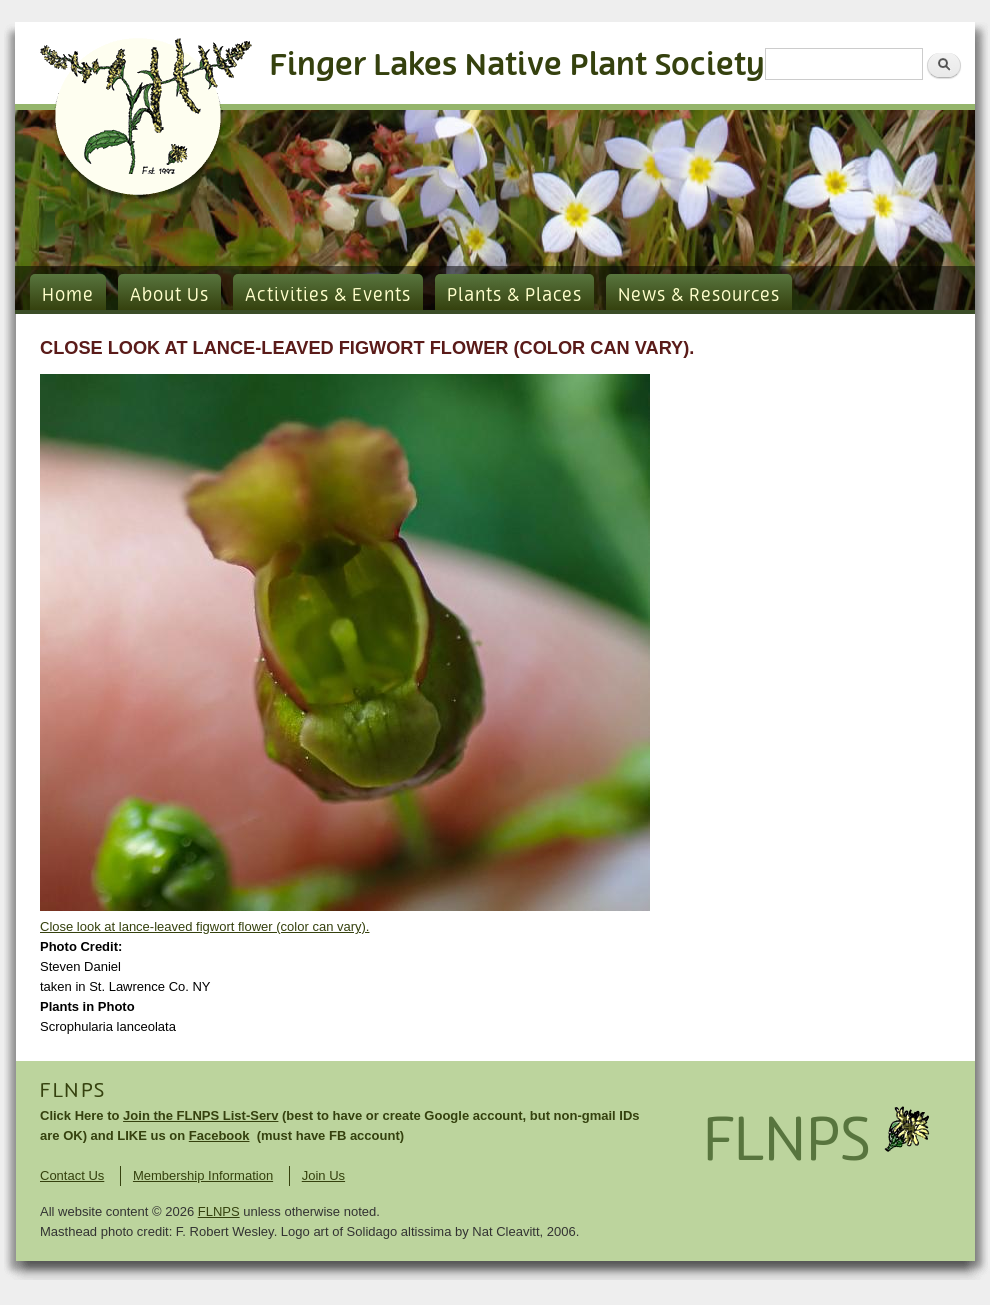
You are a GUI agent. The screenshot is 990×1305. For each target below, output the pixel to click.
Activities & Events (328, 296)
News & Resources (699, 296)
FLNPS (73, 1091)
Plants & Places (514, 296)
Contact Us (72, 1175)
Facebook (219, 1135)
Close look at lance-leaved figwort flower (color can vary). (204, 926)
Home (68, 296)
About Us (169, 296)
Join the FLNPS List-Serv (200, 1115)
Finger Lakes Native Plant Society (517, 65)
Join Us (323, 1175)
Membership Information (203, 1175)
